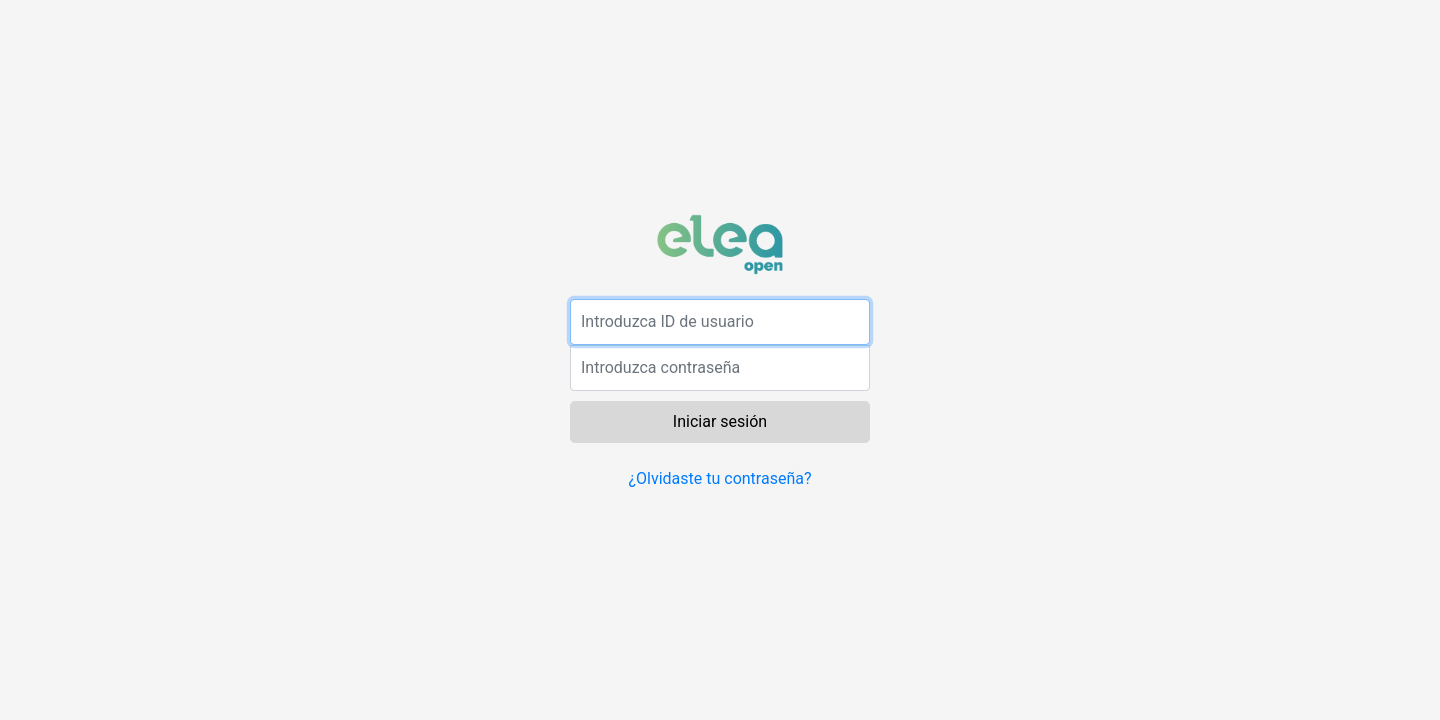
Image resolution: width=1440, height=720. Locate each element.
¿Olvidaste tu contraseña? (719, 478)
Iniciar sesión (720, 421)
